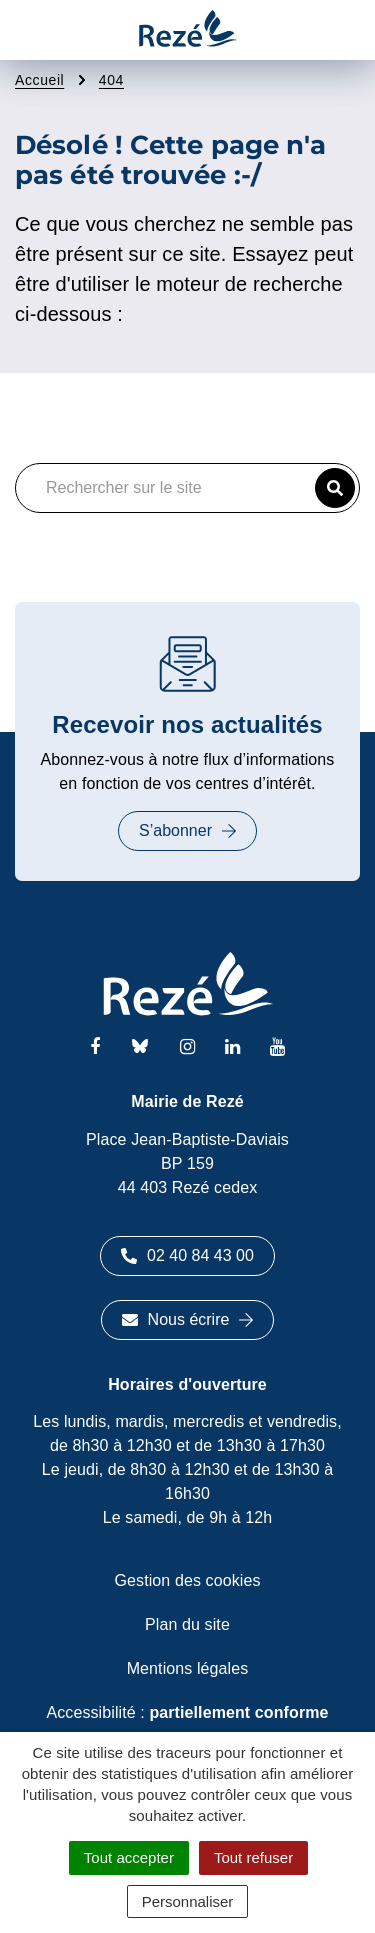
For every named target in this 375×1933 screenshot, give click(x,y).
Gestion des (188, 1580)
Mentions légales (188, 1668)
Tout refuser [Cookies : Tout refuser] (253, 1857)
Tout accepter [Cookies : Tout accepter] (129, 1857)
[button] (335, 488)
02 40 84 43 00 (187, 1255)
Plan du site (187, 1624)
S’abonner (187, 830)
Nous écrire (188, 1319)
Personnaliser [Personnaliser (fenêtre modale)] (188, 1901)
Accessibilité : (187, 1712)
